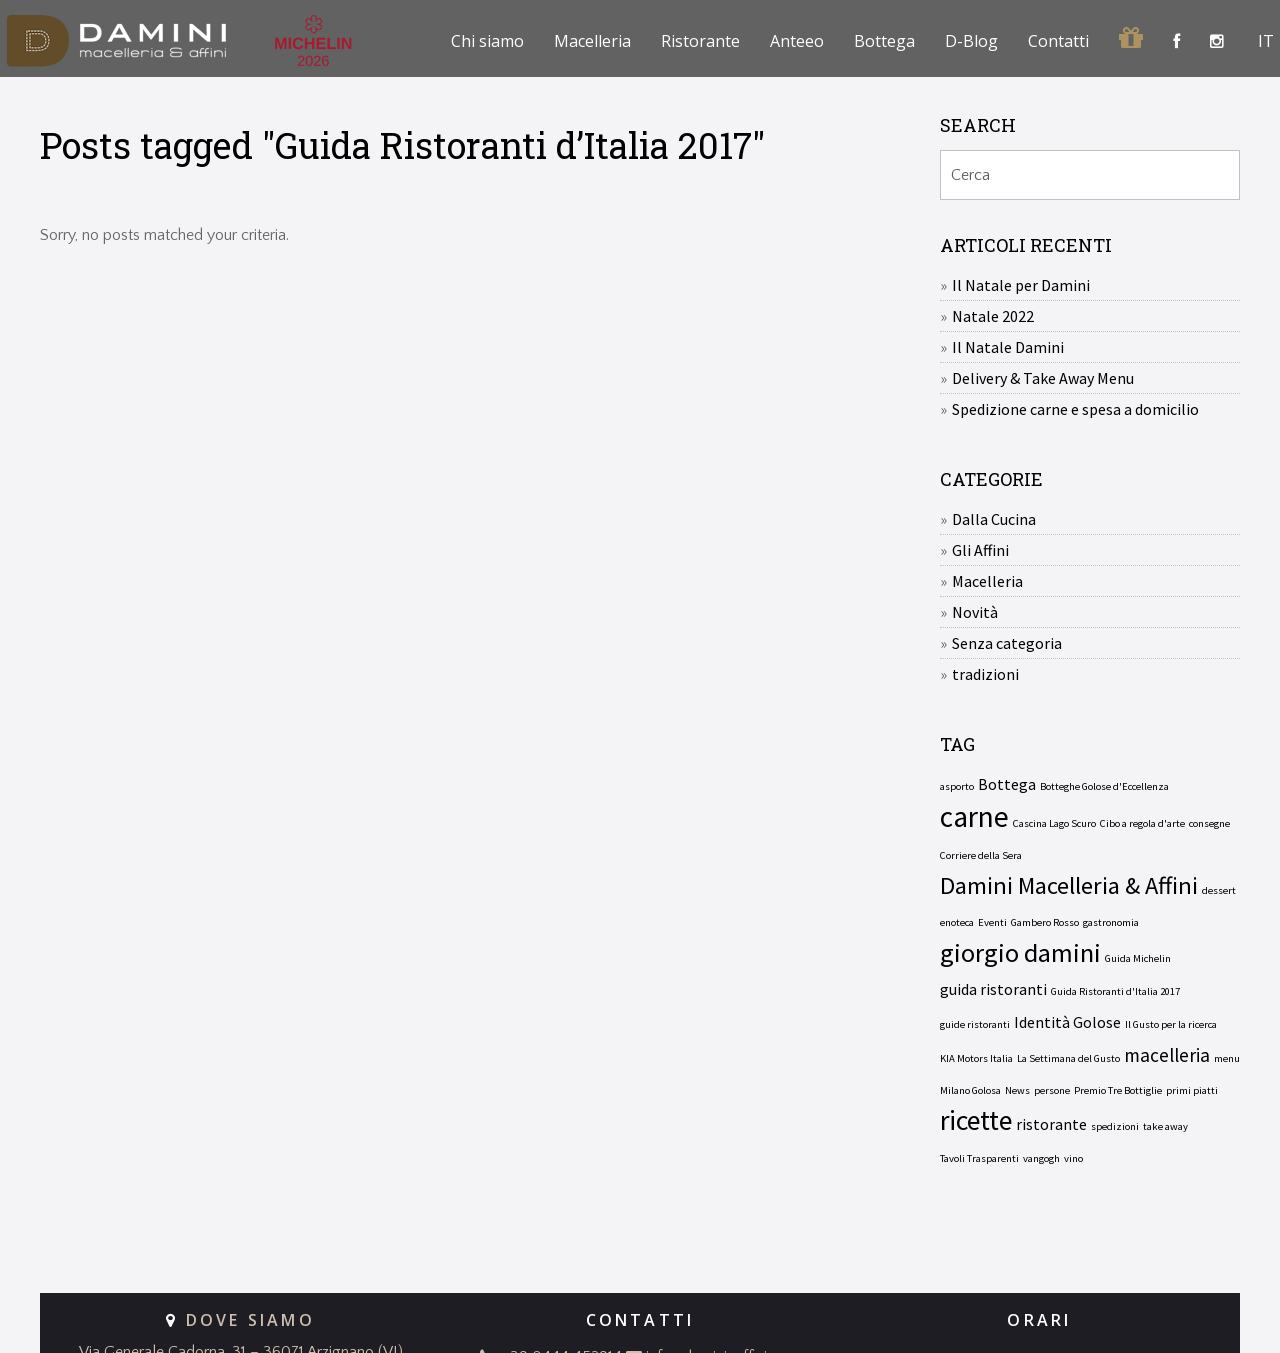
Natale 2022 (993, 316)
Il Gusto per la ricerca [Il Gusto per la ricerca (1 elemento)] (1171, 1024)
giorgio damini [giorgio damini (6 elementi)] (1020, 953)
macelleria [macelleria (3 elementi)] (1167, 1055)
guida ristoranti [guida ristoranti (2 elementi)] (993, 989)
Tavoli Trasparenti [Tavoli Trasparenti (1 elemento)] (979, 1158)
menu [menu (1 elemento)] (1227, 1058)
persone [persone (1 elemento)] (1052, 1090)
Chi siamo (487, 41)
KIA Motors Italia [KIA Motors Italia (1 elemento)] (976, 1058)
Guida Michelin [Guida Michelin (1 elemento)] (1138, 958)
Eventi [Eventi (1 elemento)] (992, 922)
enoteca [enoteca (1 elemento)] (957, 922)
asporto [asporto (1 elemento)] (957, 786)
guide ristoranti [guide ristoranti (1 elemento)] (975, 1024)
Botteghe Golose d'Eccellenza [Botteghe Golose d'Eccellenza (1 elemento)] (1104, 786)
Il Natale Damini (1008, 347)
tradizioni (985, 674)
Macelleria (592, 41)
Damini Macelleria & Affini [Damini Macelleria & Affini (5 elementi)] (1069, 886)
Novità (975, 612)
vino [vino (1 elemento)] (1073, 1158)
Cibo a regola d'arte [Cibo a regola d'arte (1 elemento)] (1142, 823)
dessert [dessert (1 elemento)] (1219, 890)
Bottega (884, 41)
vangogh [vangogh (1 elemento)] (1041, 1158)
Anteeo (797, 41)
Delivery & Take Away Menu (1043, 378)
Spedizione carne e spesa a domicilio (1075, 409)
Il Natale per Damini (1021, 285)
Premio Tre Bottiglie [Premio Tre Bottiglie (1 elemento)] (1118, 1090)
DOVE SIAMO (250, 1320)
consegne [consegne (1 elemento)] (1209, 823)
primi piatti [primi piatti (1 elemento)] (1192, 1090)
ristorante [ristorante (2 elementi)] (1051, 1124)
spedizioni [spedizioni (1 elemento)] (1115, 1126)
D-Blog (971, 41)
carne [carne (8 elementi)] (974, 817)
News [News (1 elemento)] (1017, 1090)
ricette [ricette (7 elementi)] (976, 1121)
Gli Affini (980, 550)
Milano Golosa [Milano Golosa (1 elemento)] (970, 1090)
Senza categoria (1007, 643)
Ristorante (700, 41)
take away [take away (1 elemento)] (1165, 1126)
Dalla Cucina (994, 519)
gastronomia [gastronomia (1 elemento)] (1111, 922)
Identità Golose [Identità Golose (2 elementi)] (1067, 1022)
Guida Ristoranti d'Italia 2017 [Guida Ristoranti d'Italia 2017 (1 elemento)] (1115, 991)
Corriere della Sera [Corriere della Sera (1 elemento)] (981, 855)
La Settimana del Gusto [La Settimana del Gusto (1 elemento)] (1068, 1058)
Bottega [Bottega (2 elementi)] (1007, 784)
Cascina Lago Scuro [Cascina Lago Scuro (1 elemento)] (1054, 823)
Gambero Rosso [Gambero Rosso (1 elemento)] (1045, 922)
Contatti (1058, 41)
